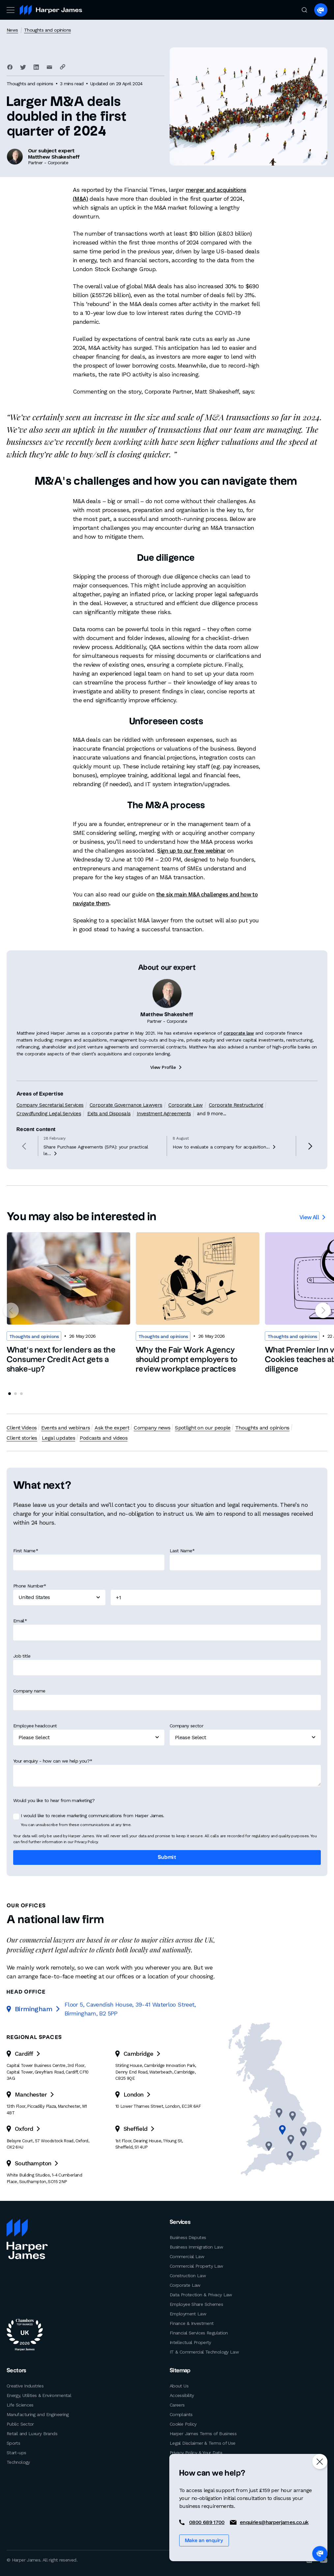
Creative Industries (25, 2385)
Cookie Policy (183, 2423)
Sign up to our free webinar (194, 850)
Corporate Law (185, 1136)
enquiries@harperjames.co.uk (274, 2522)
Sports (13, 2442)
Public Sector (20, 2423)
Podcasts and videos (68, 1438)
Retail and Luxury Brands (32, 2432)
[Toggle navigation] (10, 10)
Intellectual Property (190, 2342)
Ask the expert (111, 1428)
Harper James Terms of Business (203, 2432)
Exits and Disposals (108, 1145)
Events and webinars (65, 1428)
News (12, 30)
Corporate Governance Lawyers (125, 1136)
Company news (151, 1428)
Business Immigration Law (196, 2246)
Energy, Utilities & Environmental (39, 2394)
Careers (177, 2404)
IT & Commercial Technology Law (204, 2351)
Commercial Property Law (196, 2265)
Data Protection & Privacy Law (201, 2294)
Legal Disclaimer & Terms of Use (202, 2442)
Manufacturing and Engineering (38, 2413)
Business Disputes (188, 2237)
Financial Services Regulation (199, 2332)
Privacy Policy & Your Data (196, 2452)
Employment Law (188, 2313)
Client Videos (22, 1428)
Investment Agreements (163, 1145)
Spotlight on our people (201, 1428)
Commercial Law (187, 2256)
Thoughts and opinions (47, 30)
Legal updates (23, 1438)
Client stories (307, 1428)
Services (180, 2222)
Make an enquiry (204, 2540)
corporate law (238, 1064)
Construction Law (188, 2275)
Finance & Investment (191, 2323)
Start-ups (16, 2452)
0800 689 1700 (207, 2522)
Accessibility (182, 2394)
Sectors (15, 2370)
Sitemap (179, 2370)
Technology (18, 2461)
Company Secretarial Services (49, 1136)
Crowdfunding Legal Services (48, 1145)
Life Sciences (20, 2404)
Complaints (181, 2413)
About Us (179, 2385)
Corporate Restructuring (235, 1136)
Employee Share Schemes (196, 2303)
